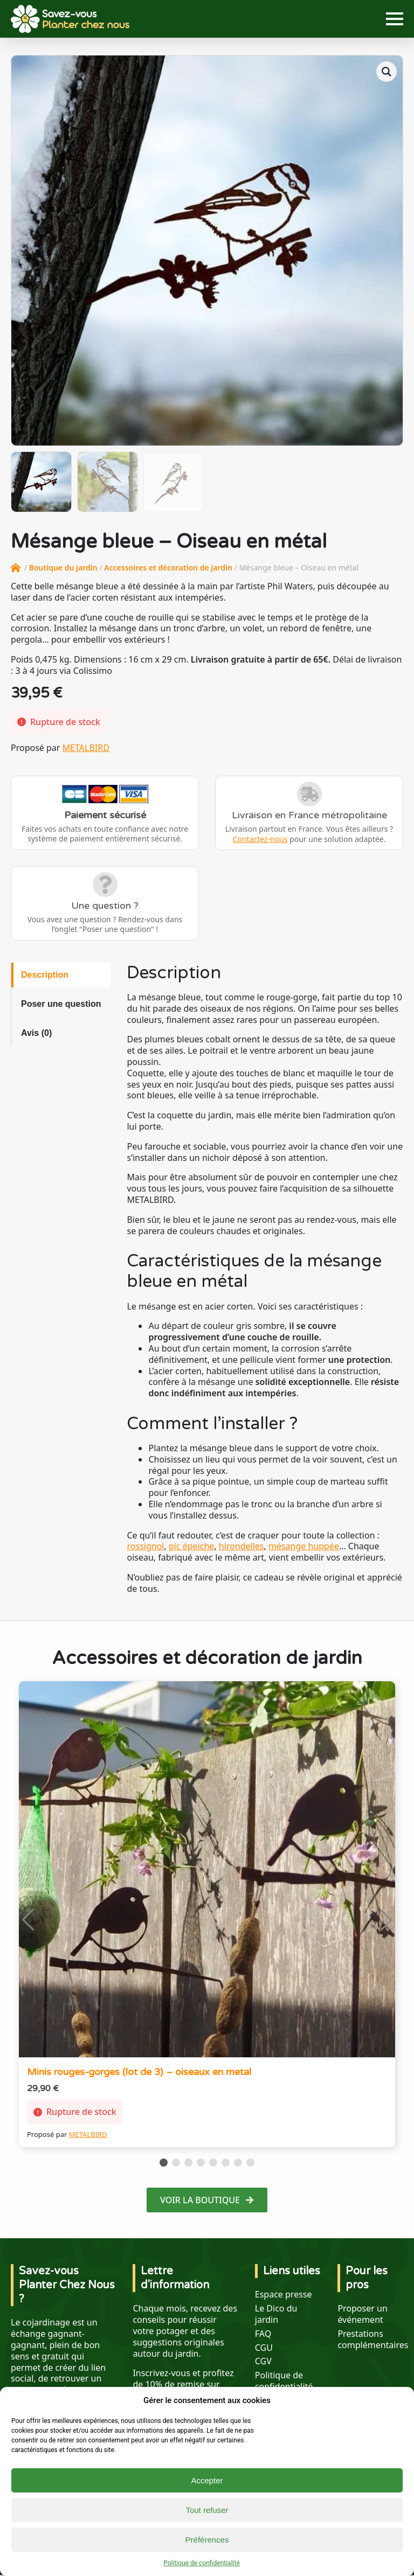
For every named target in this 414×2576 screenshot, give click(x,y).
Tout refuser (206, 2510)
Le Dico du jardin (276, 2314)
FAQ (263, 2334)
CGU (264, 2348)
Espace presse (283, 2294)
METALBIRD (86, 748)
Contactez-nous (259, 839)
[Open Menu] (394, 18)
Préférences (207, 2539)
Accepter (207, 2480)
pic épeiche (191, 1546)
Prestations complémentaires (372, 2339)
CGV (263, 2361)
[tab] (61, 975)
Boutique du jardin (63, 567)
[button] (386, 71)
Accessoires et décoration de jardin (168, 567)
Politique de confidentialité (201, 2563)
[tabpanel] (265, 1279)
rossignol (145, 1546)
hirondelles (241, 1546)
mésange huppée (303, 1546)
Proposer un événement (362, 2314)
